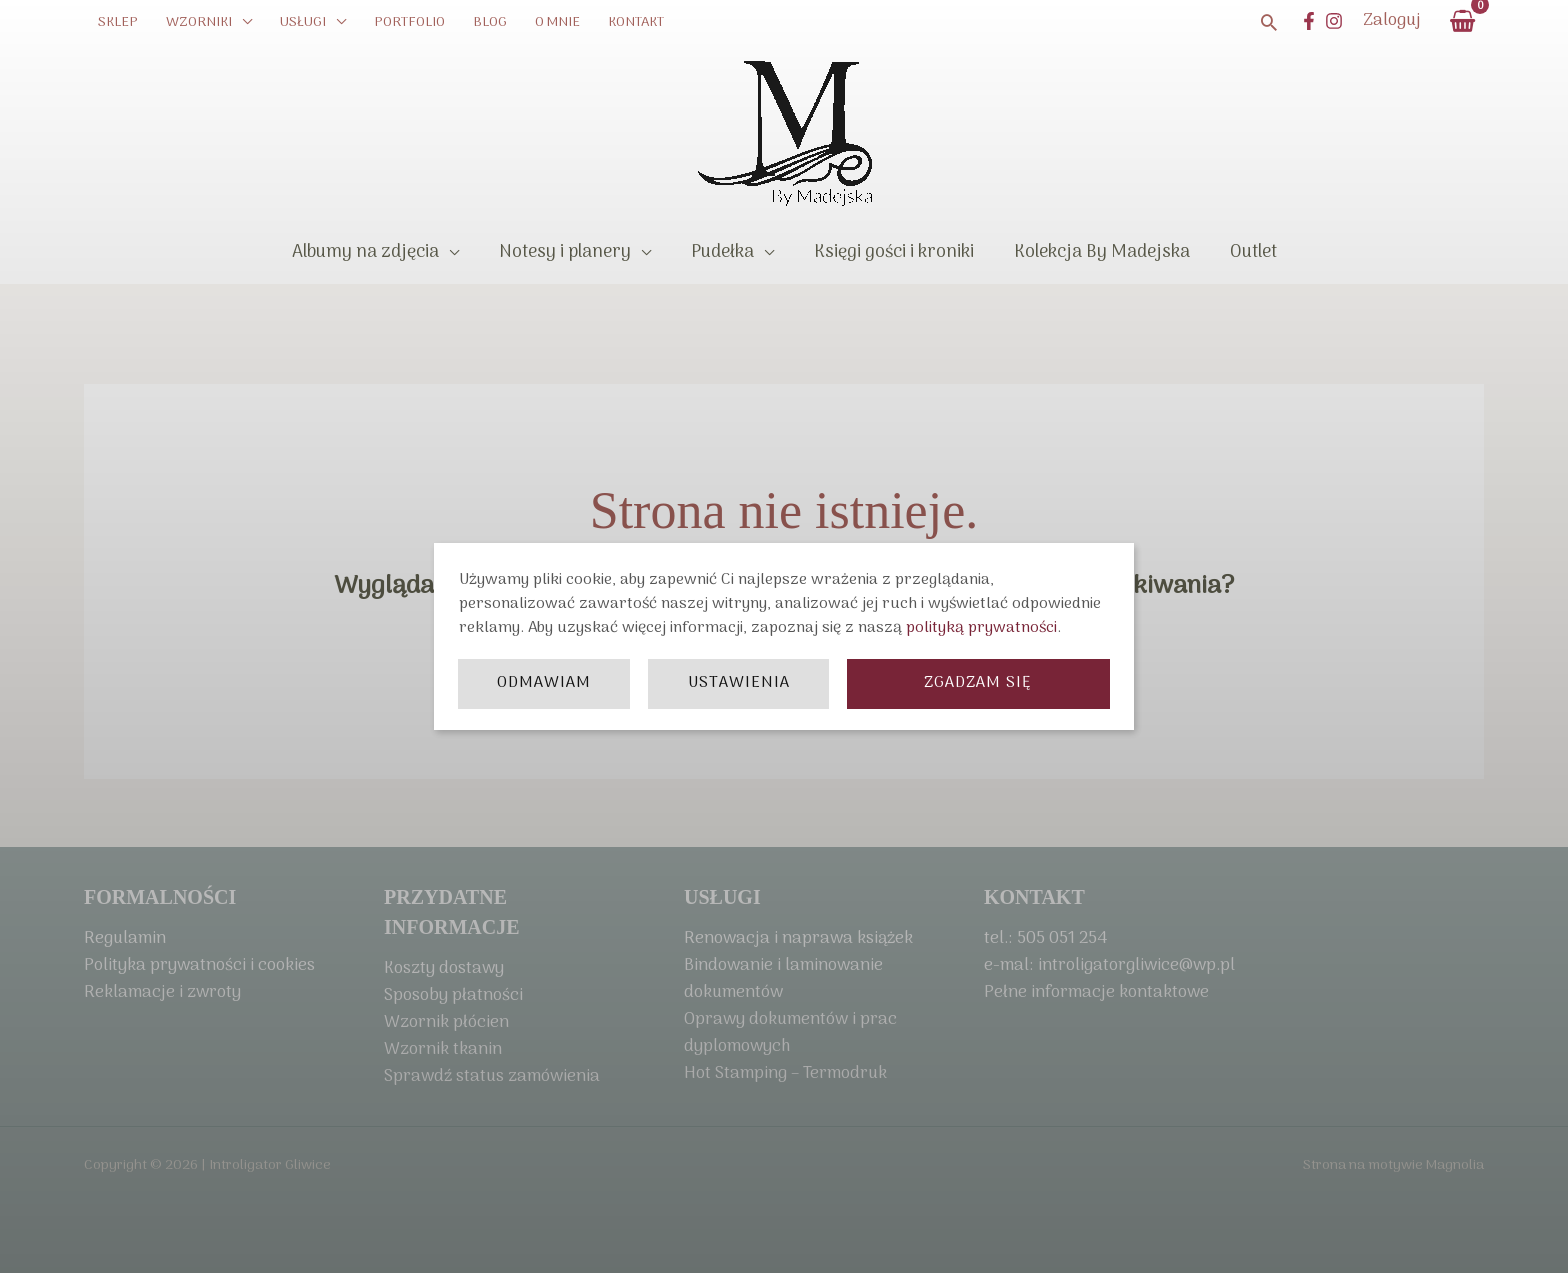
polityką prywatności (981, 628)
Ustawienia (739, 683)
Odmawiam (544, 683)
